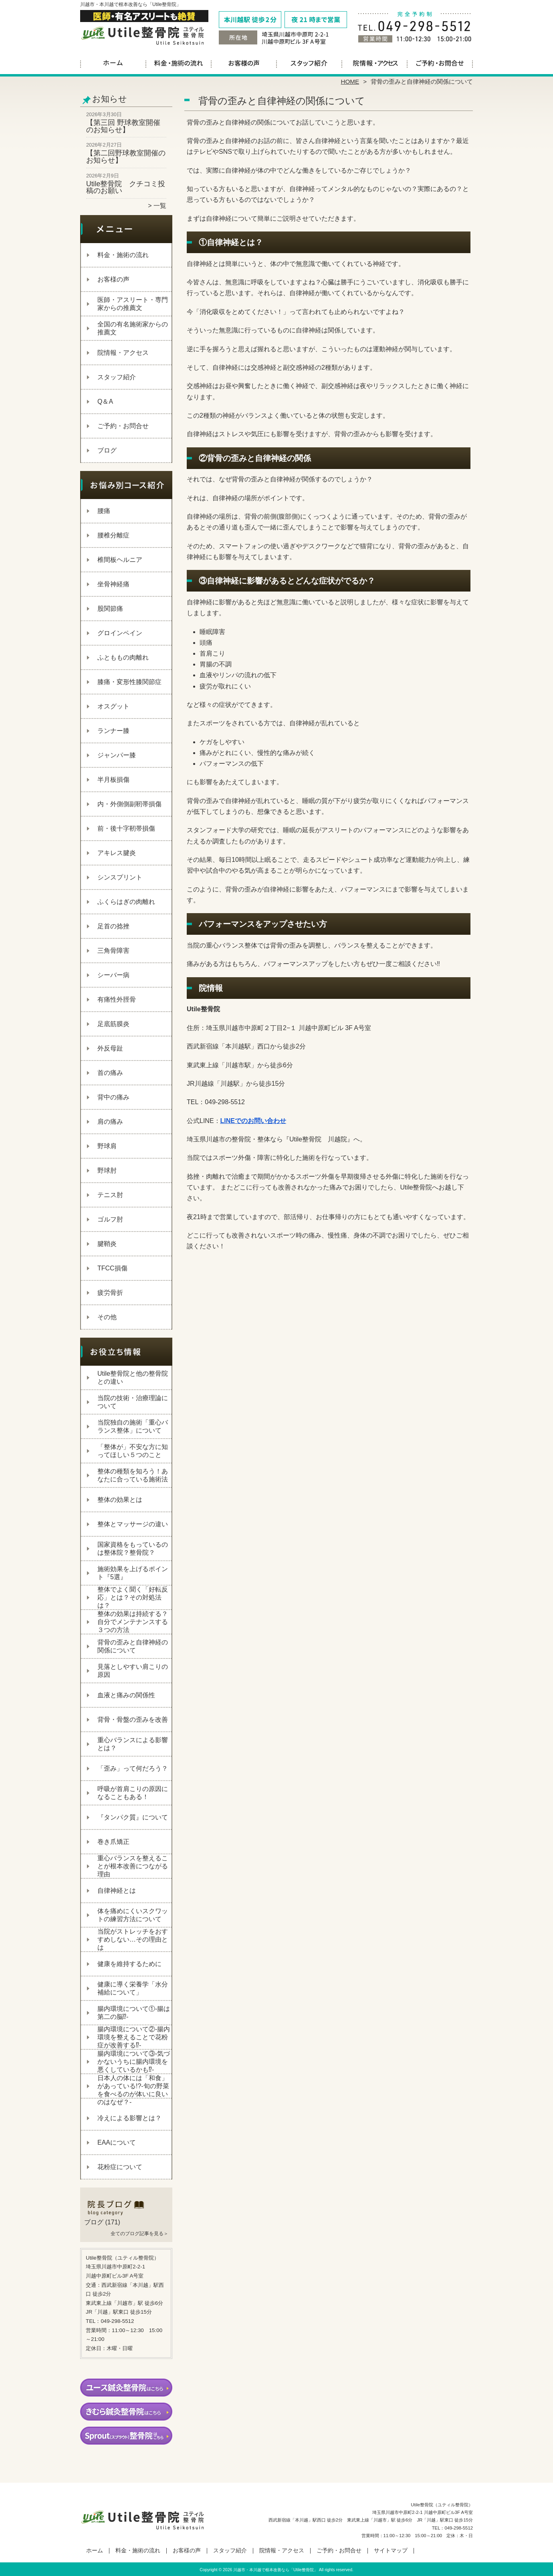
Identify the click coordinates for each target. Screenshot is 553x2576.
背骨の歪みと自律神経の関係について (132, 1646)
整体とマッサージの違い (132, 1524)
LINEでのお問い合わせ (253, 1120)
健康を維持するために (129, 1963)
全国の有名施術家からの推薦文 (132, 328)
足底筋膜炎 (113, 1023)
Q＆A (105, 401)
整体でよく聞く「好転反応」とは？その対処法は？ (132, 1597)
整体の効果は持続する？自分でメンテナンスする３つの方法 (132, 1621)
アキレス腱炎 (116, 852)
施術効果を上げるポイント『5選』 (132, 1573)
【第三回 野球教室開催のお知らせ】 (123, 126)
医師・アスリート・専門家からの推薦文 (132, 303)
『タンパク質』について (132, 1817)
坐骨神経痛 (113, 584)
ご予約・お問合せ (440, 62)
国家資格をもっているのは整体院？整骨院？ (132, 1548)
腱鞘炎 (107, 1243)
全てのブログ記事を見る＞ (139, 2233)
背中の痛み (113, 1097)
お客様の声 (243, 62)
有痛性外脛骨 (116, 999)
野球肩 (107, 1146)
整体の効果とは (119, 1499)
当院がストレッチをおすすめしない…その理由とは (132, 1939)
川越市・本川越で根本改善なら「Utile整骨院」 (275, 2570)
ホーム (113, 62)
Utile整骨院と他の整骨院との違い (132, 1377)
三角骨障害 (113, 950)
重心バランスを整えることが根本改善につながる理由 (132, 1866)
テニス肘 (110, 1194)
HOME (350, 81)
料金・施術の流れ (178, 62)
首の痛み (110, 1072)
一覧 (159, 205)
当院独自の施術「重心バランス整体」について (132, 1426)
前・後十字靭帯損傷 (126, 828)
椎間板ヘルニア (119, 559)
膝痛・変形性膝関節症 (129, 681)
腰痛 (103, 510)
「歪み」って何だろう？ (132, 1768)
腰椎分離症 (113, 535)
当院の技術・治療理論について (132, 1402)
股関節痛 (110, 608)
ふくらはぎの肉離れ (126, 901)
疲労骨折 (110, 1292)
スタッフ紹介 (309, 62)
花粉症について (119, 2166)
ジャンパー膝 (116, 755)
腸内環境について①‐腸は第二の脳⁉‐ (133, 2012)
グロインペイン (119, 633)
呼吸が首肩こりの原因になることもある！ (132, 1792)
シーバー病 (113, 975)
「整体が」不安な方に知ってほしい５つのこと (132, 1450)
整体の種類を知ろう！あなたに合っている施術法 (132, 1475)
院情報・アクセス (374, 62)
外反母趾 (110, 1048)
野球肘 (107, 1170)
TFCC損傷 (112, 1268)
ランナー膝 (113, 730)
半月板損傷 (113, 779)
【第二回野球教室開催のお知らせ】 (125, 156)
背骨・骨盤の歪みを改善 (132, 1719)
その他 (107, 1317)
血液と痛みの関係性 (126, 1695)
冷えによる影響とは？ (129, 2118)
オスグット (113, 706)
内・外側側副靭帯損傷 (129, 804)
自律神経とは (116, 1890)
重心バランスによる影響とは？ (132, 1744)
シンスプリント (119, 877)
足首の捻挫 (113, 926)
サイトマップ (391, 2551)
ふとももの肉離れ (123, 657)
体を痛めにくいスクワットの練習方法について (132, 1915)
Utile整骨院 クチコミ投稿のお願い (125, 187)
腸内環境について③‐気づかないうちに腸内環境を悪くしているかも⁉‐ (133, 2061)
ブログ (107, 450)
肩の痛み (110, 1121)
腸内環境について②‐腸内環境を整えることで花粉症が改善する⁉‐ (133, 2037)
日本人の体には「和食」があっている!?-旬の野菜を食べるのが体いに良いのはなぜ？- (133, 2090)
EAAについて (116, 2142)
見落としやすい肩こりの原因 (132, 1670)
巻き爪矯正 (113, 1841)
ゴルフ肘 (110, 1219)
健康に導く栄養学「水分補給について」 (132, 1988)
